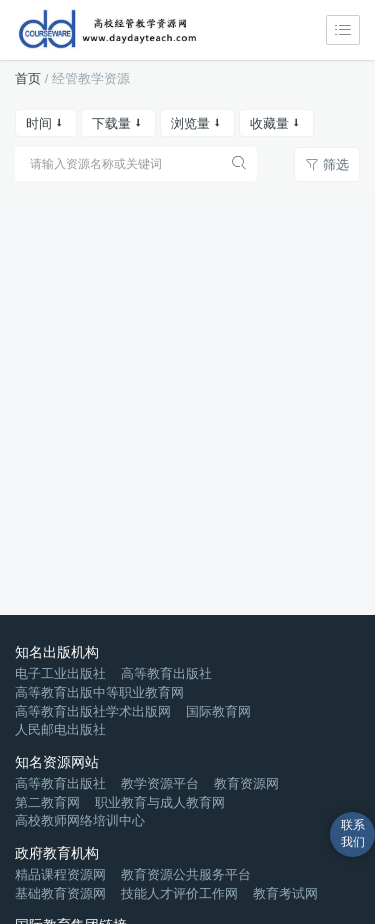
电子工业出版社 (60, 673)
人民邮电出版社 (60, 729)
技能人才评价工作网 (179, 893)
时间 (46, 123)
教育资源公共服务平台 (186, 874)
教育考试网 (285, 893)
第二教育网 (47, 802)
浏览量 (197, 123)
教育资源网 (246, 783)
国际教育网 (218, 711)
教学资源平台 (160, 783)
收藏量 (276, 123)
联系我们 (353, 833)
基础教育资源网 (60, 893)
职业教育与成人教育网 (160, 802)
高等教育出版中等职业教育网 (99, 692)
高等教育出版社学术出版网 (93, 711)
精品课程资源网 (60, 874)
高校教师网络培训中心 (80, 820)
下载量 (118, 123)
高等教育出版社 (166, 673)
